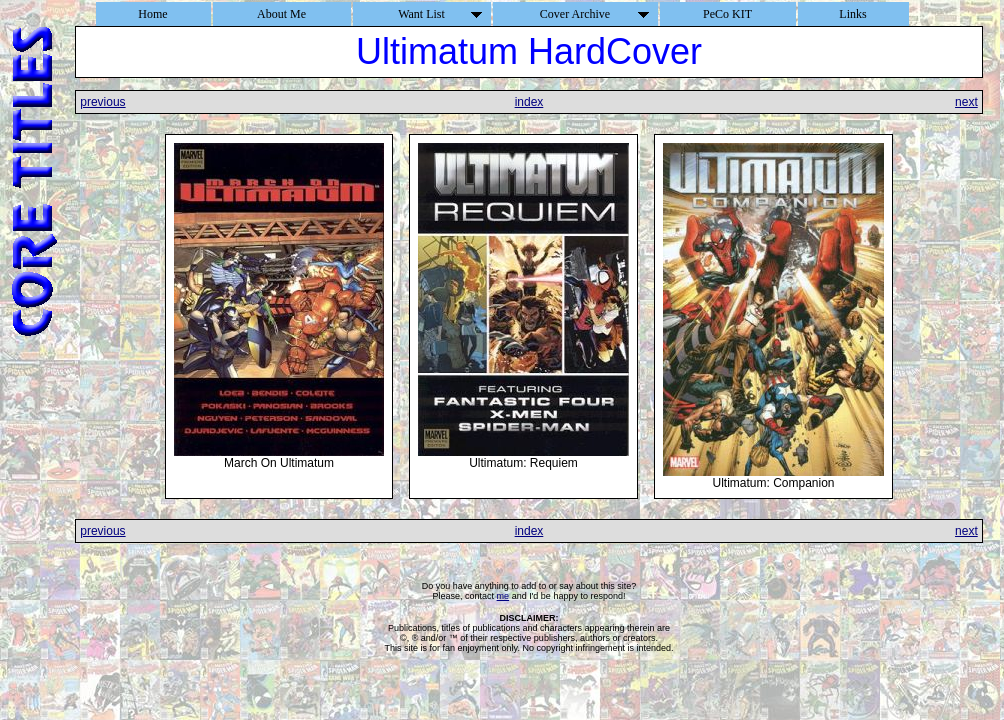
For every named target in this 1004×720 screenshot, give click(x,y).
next (966, 102)
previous (102, 102)
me (503, 596)
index (529, 102)
